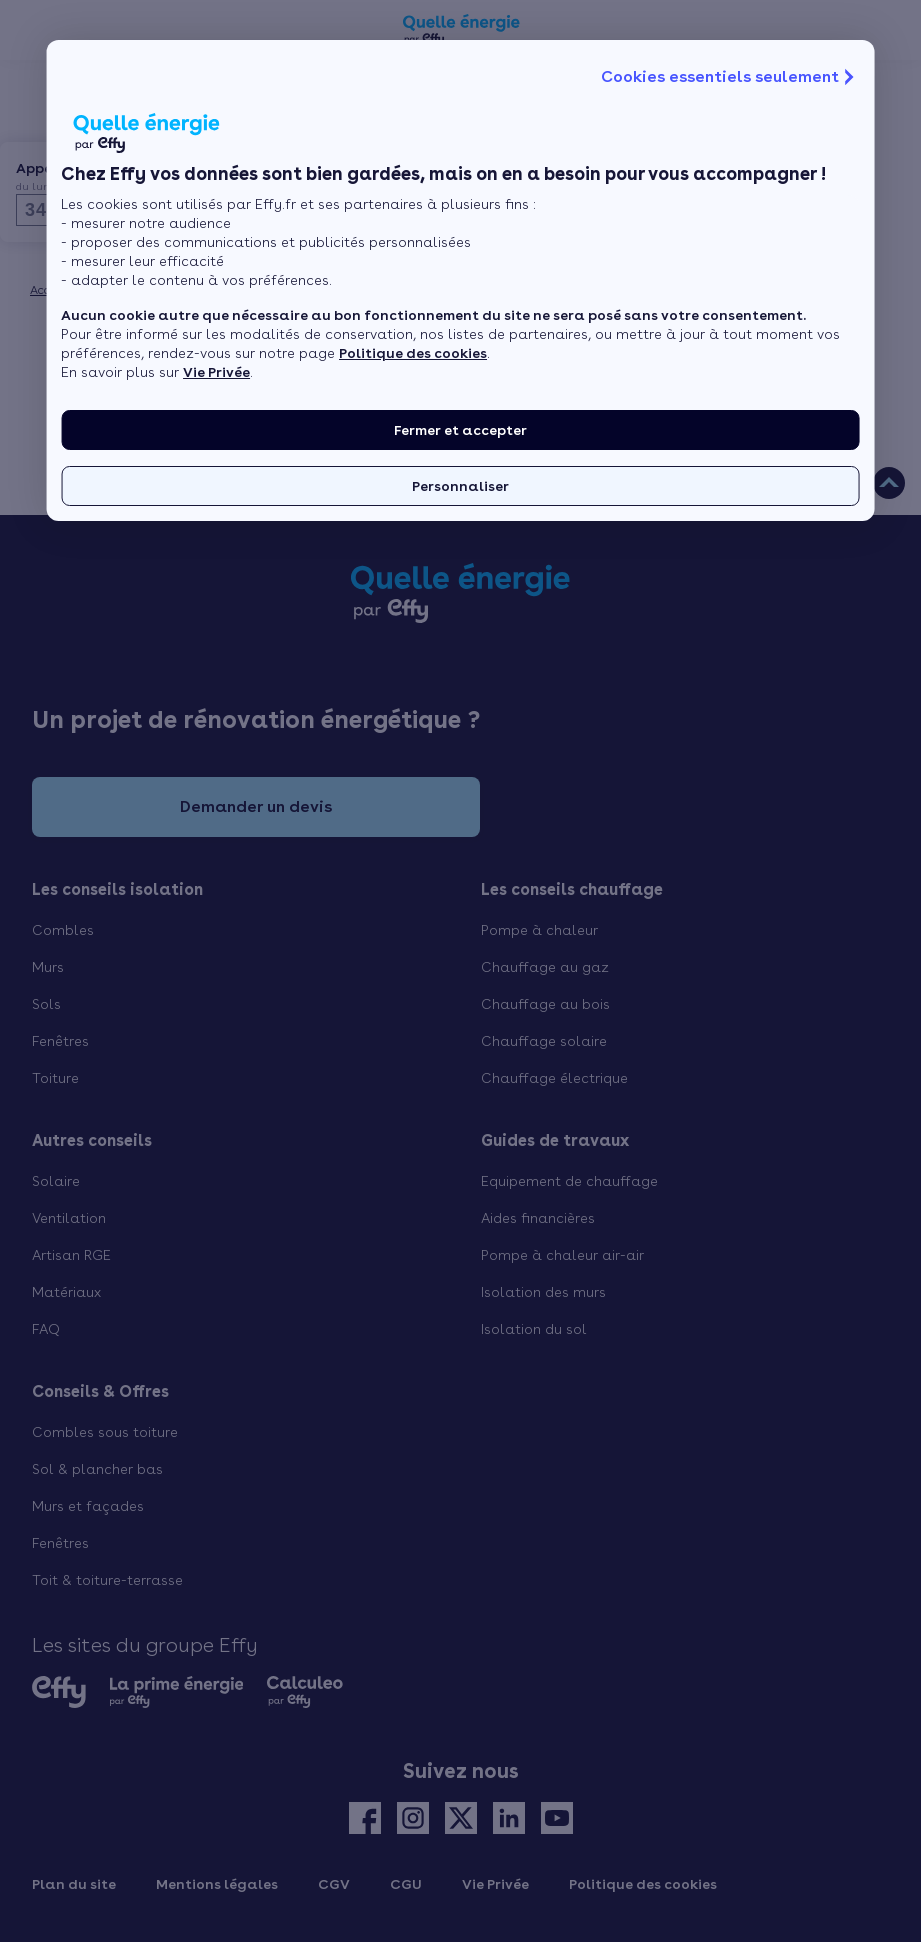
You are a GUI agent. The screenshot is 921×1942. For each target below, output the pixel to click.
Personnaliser (460, 486)
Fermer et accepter (460, 430)
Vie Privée (216, 372)
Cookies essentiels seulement (730, 77)
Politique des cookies (413, 353)
